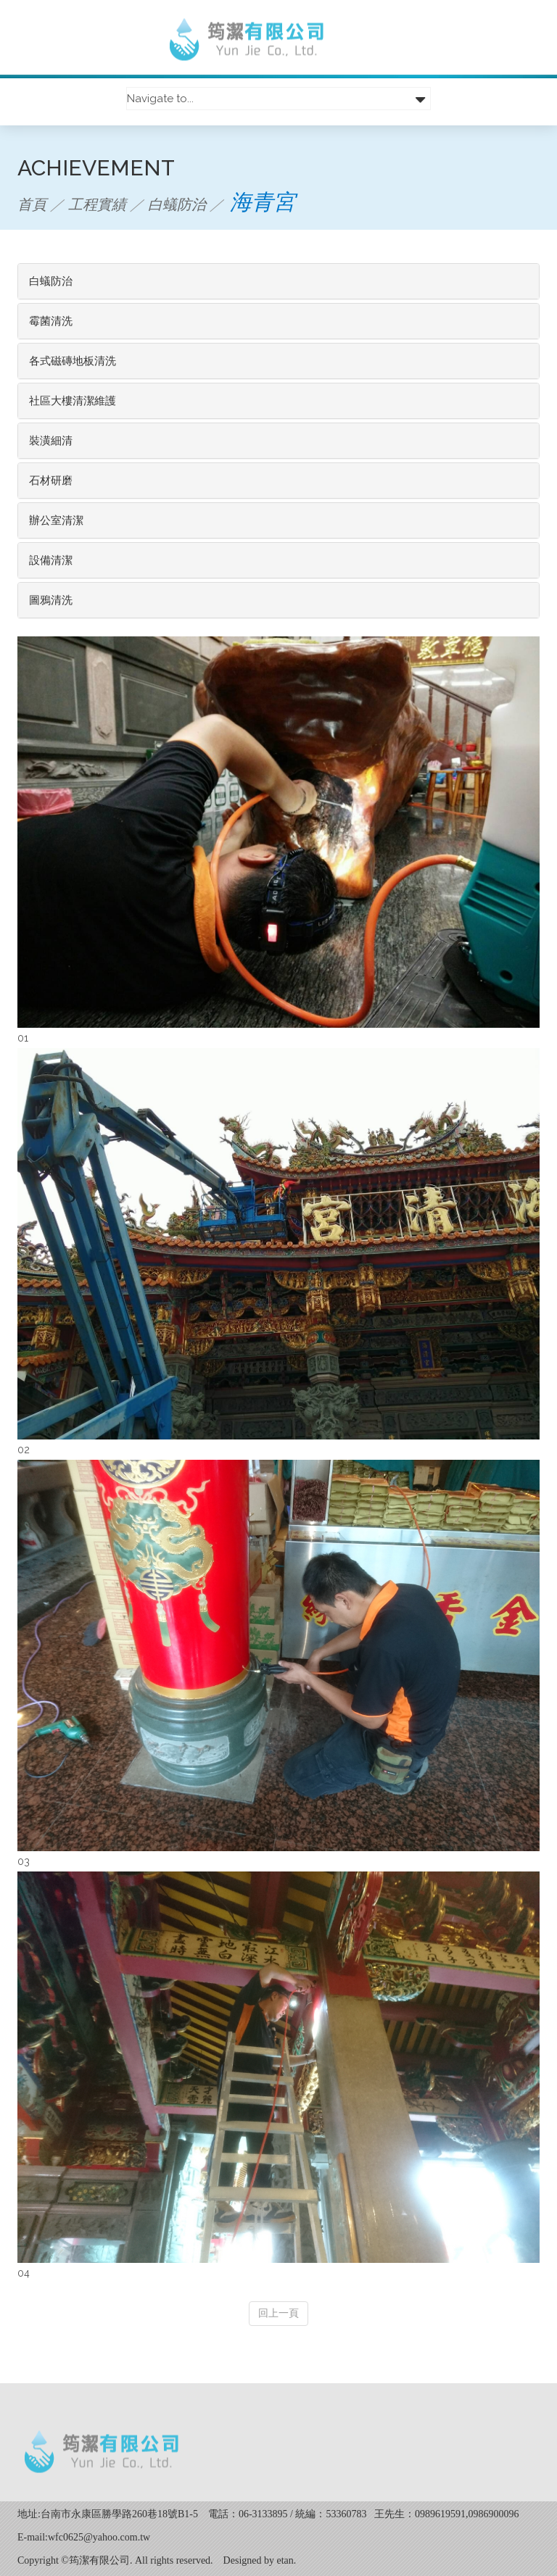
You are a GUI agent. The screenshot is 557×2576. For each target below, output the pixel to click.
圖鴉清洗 (51, 600)
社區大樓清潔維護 (72, 401)
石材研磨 (51, 480)
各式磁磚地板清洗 (72, 361)
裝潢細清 (51, 440)
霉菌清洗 (51, 321)
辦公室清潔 (56, 520)
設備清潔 (51, 560)
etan (285, 2560)
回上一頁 (278, 2313)
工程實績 (97, 204)
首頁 (31, 204)
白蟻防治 (177, 204)
